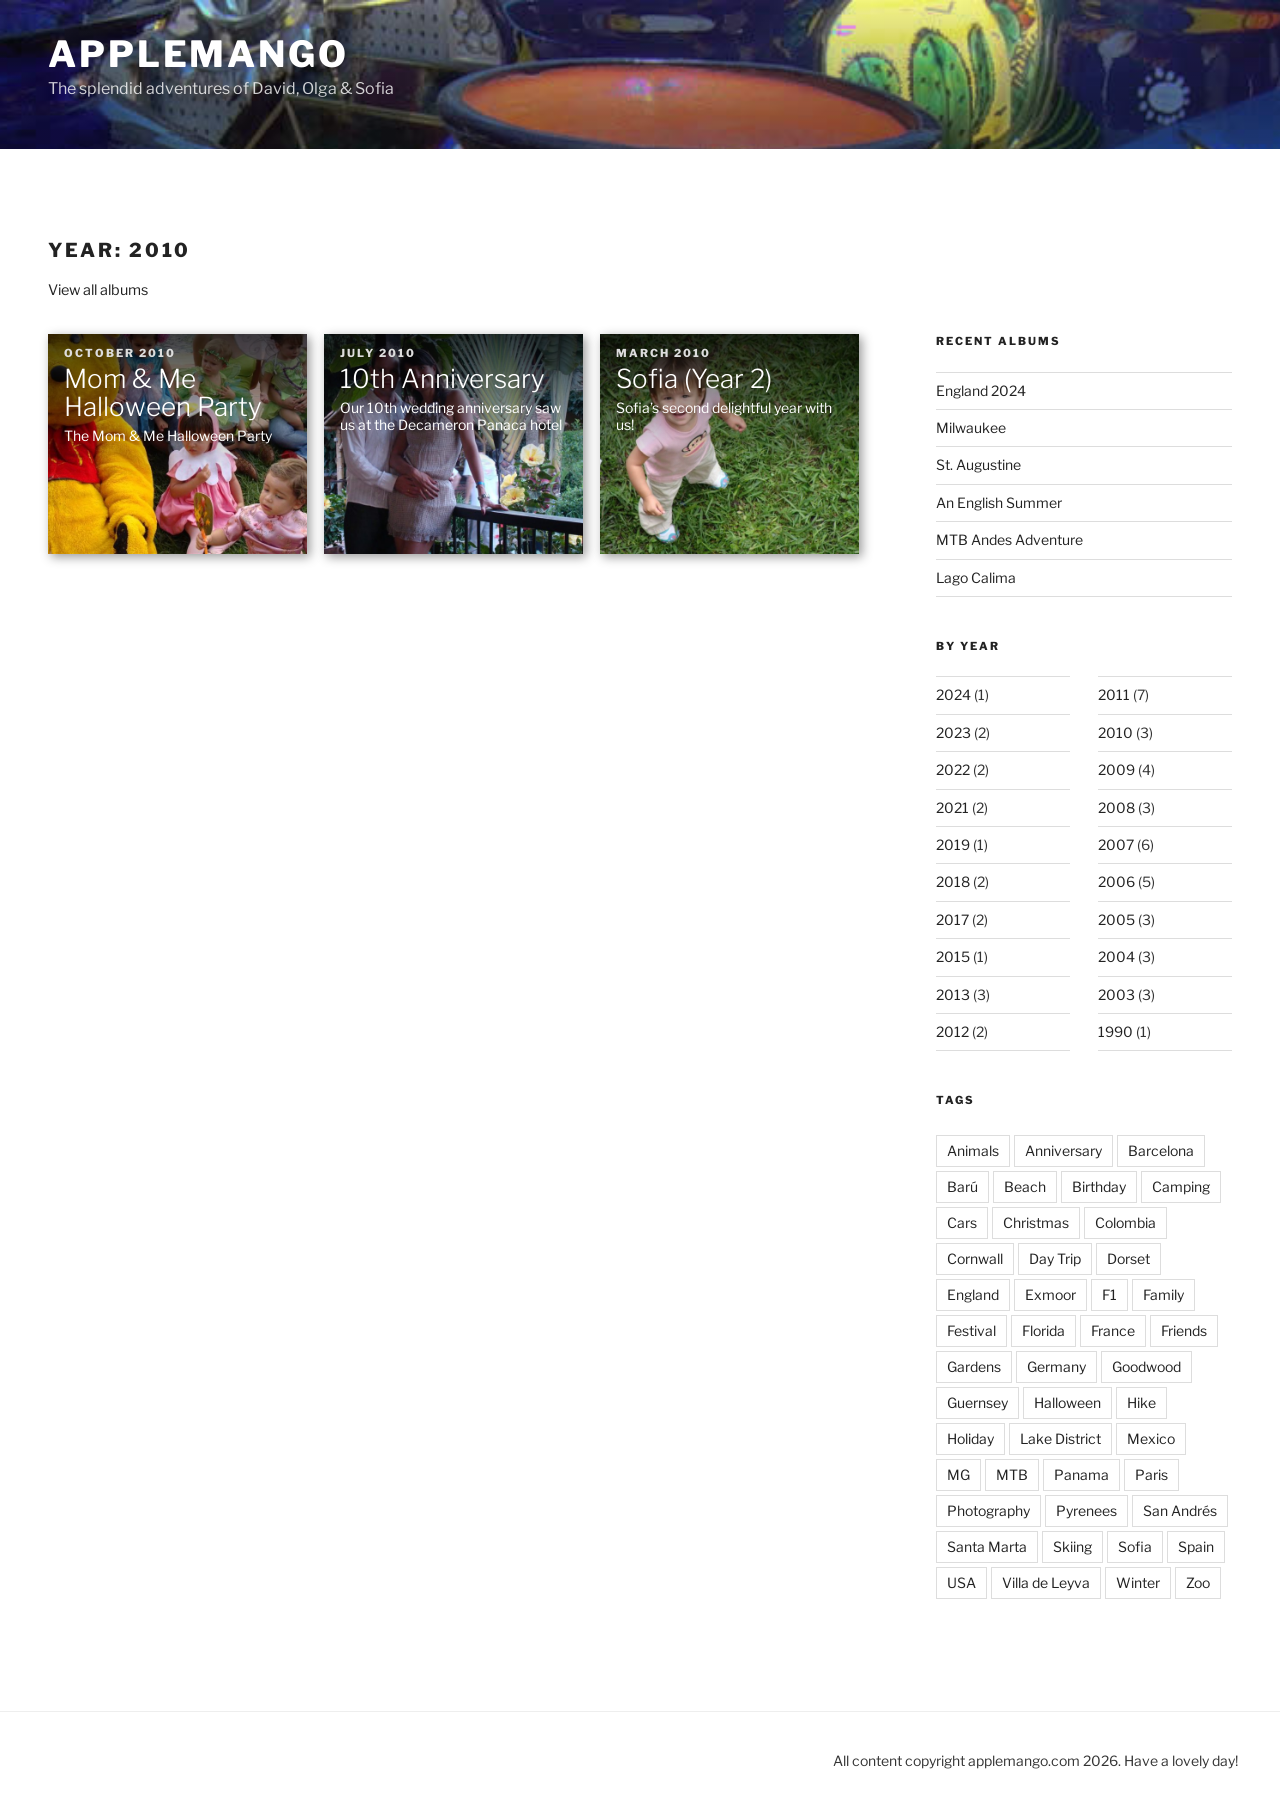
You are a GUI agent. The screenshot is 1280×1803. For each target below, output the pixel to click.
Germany (1056, 1366)
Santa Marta (987, 1546)
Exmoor (1050, 1294)
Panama (1081, 1474)
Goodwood (1146, 1366)
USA (961, 1582)
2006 (1116, 881)
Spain (1196, 1546)
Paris (1151, 1474)
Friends (1184, 1330)
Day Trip (1055, 1258)
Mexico (1151, 1438)
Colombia (1125, 1222)
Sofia (1135, 1546)
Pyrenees (1086, 1510)
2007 (1116, 844)
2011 (1114, 694)
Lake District (1060, 1438)
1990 (1115, 1031)
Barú (962, 1186)
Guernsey (977, 1402)
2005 (1116, 919)
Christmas (1036, 1222)
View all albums (98, 290)
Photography (988, 1510)
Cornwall (975, 1258)
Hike (1141, 1402)
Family (1163, 1294)
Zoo (1198, 1582)
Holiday (970, 1438)
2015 (953, 956)
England (973, 1294)
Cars (962, 1222)
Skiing (1072, 1546)
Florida (1043, 1330)
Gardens (974, 1366)
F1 (1109, 1294)
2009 (1116, 769)
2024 (953, 694)
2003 (1116, 994)
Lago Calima (976, 577)
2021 (952, 807)
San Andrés (1180, 1510)
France (1113, 1330)
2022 (953, 769)
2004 (1116, 956)
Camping (1181, 1186)
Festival (971, 1330)
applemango (198, 54)
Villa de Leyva (1046, 1582)
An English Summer (999, 502)
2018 (953, 881)
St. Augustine (978, 464)
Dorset (1128, 1258)
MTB (1012, 1474)
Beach (1025, 1186)
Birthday (1099, 1186)
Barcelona (1161, 1150)
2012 (952, 1031)
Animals (973, 1150)
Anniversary (1063, 1150)
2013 (953, 994)
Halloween (1067, 1402)
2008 (1116, 807)
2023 (953, 732)
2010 (1115, 732)
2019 (953, 844)
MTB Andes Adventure (1009, 539)
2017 (952, 919)
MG (958, 1474)
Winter (1138, 1582)
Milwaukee (971, 427)
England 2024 (981, 390)
